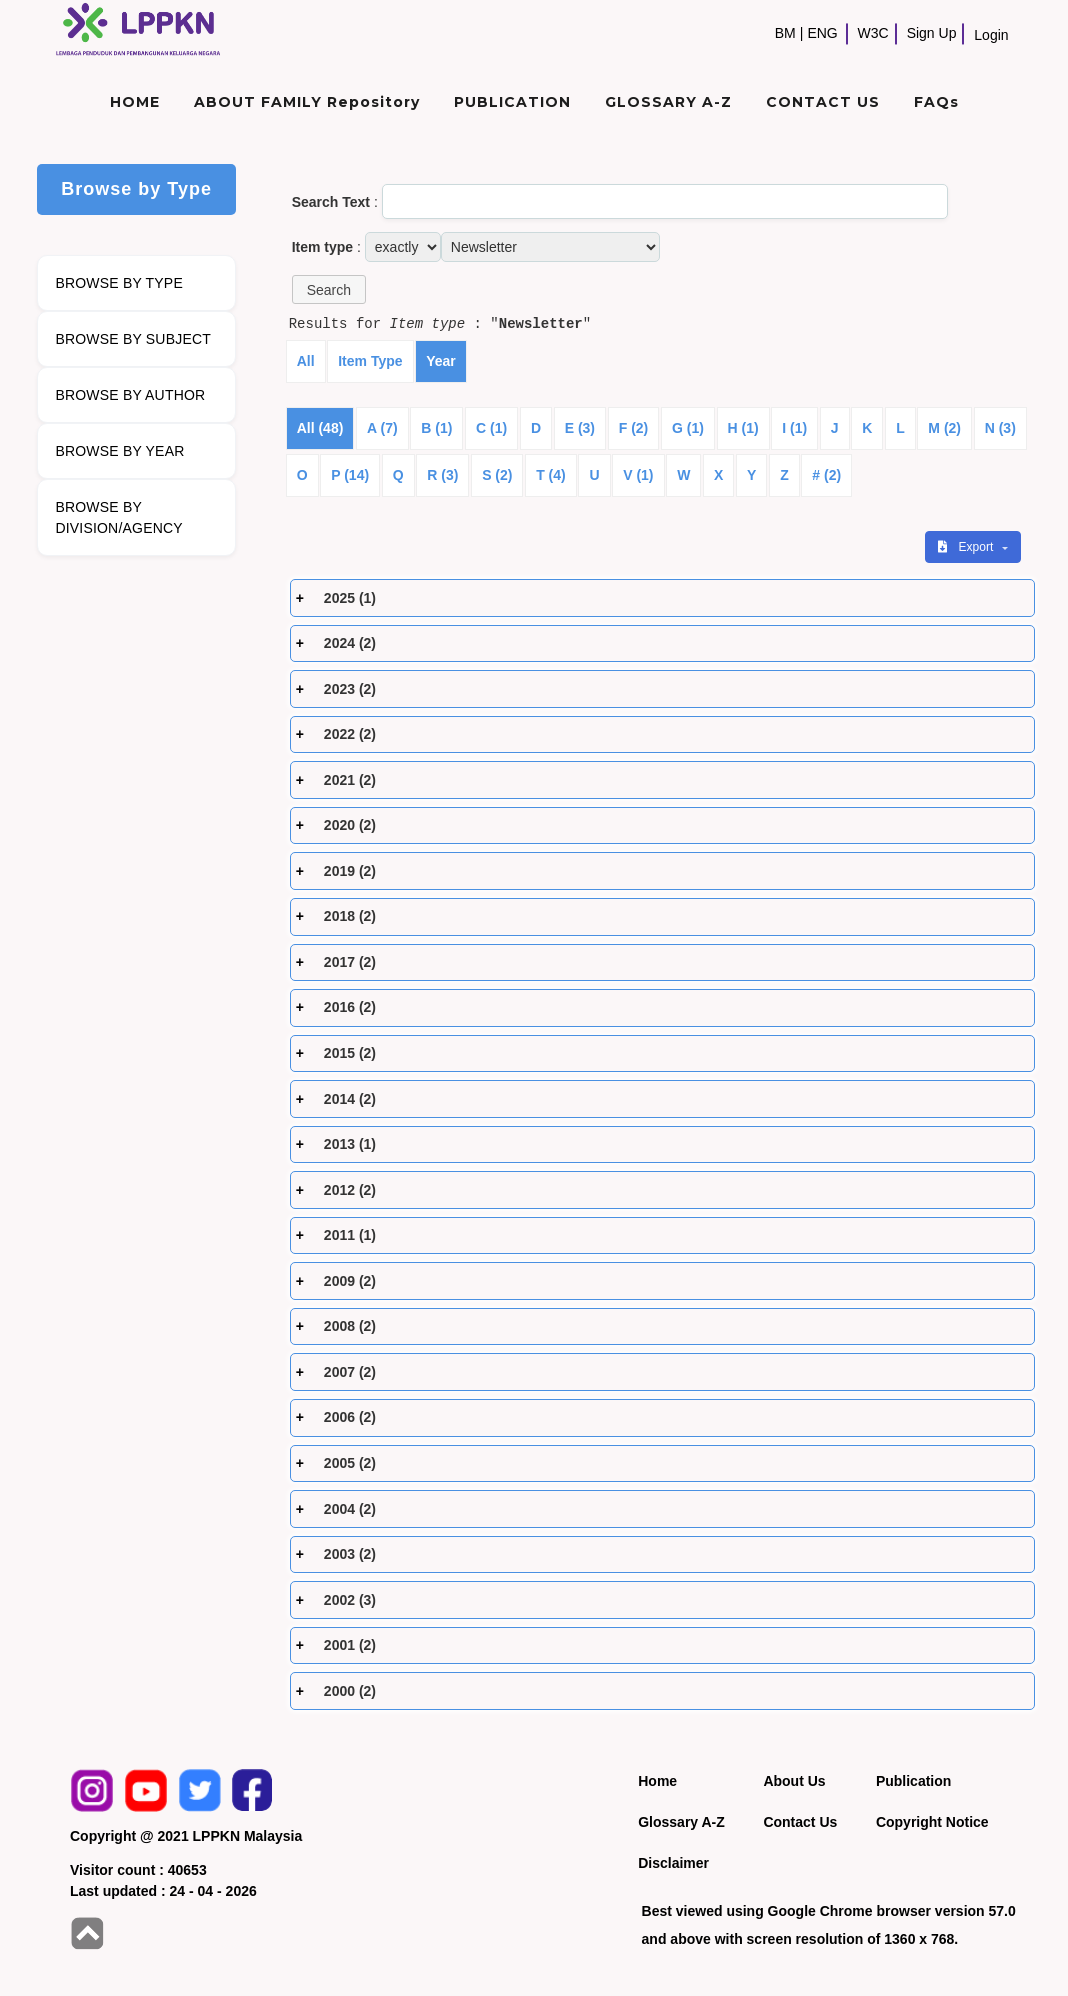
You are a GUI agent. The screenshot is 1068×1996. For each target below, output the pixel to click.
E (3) (580, 428)
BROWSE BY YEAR (119, 451)
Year (441, 361)
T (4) (551, 475)
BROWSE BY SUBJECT (133, 339)
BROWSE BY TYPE (119, 283)
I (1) (794, 428)
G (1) (688, 428)
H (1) (743, 428)
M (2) (944, 428)
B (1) (436, 428)
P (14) (350, 475)
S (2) (497, 475)
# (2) (826, 475)
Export (967, 547)
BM (785, 33)
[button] (329, 289)
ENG (822, 33)
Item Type (370, 361)
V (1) (638, 475)
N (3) (1000, 428)
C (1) (491, 428)
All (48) (320, 428)
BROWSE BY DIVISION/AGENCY (118, 517)
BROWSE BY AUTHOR (130, 395)
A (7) (382, 428)
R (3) (442, 475)
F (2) (634, 428)
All (306, 361)
